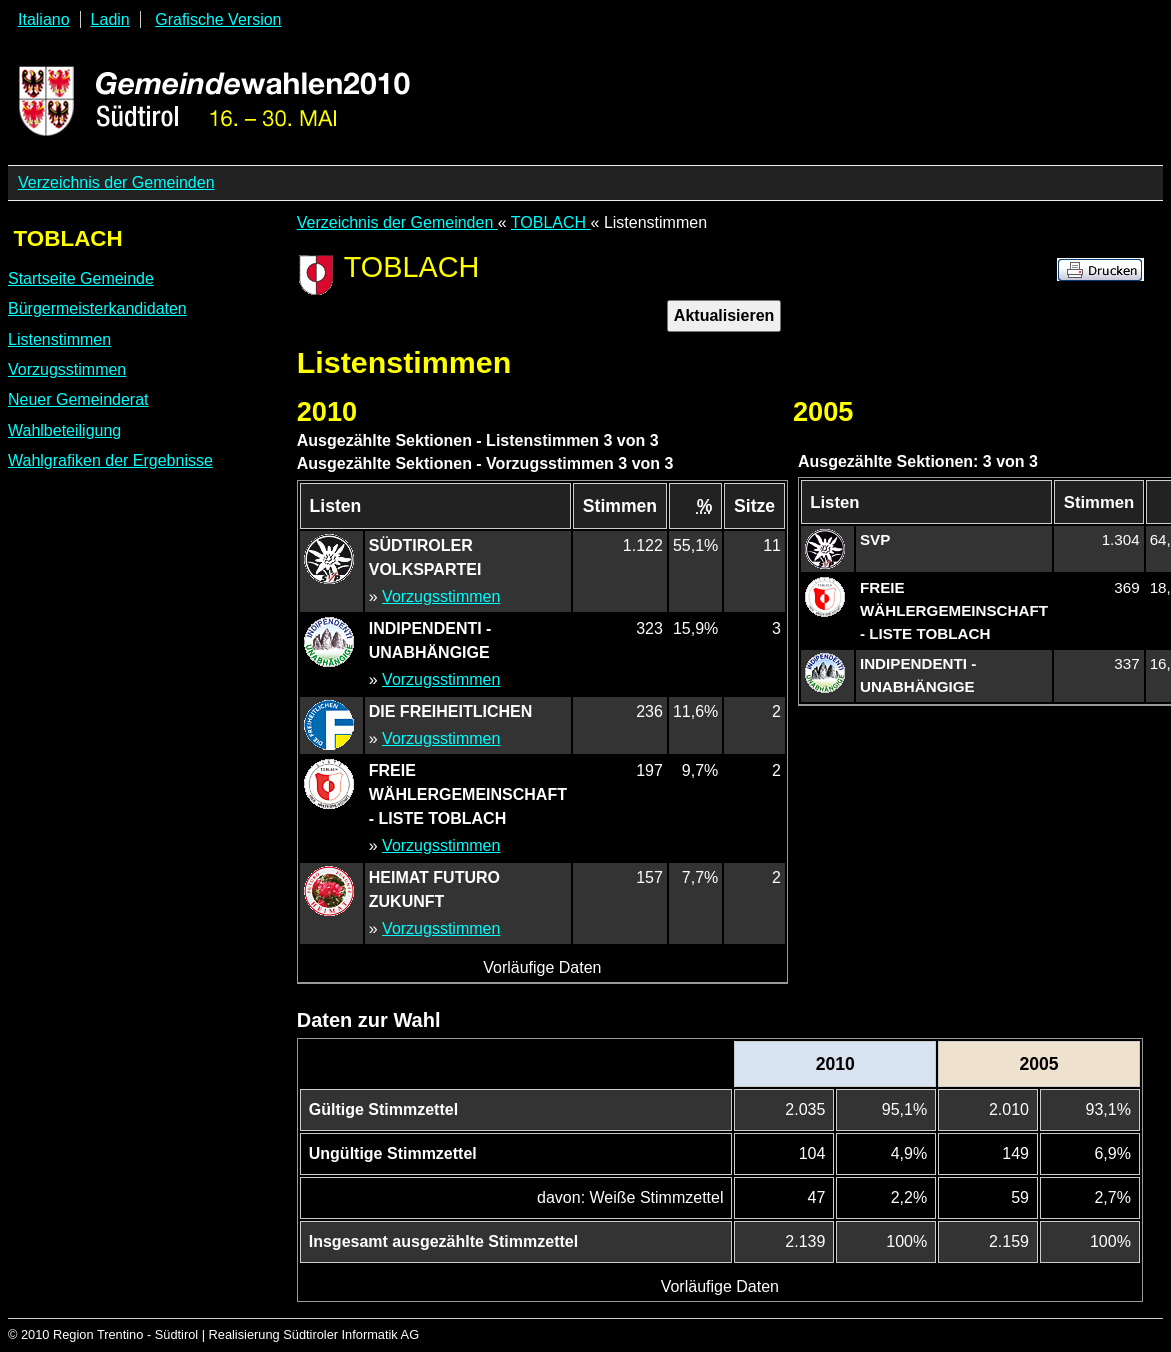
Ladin (110, 19)
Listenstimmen (59, 339)
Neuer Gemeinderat (78, 399)
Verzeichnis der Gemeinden (116, 182)
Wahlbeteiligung (64, 430)
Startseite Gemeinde (81, 278)
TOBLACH (551, 222)
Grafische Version (218, 19)
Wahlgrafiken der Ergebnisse (110, 460)
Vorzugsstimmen (67, 369)
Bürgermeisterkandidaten (97, 308)
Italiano (44, 19)
